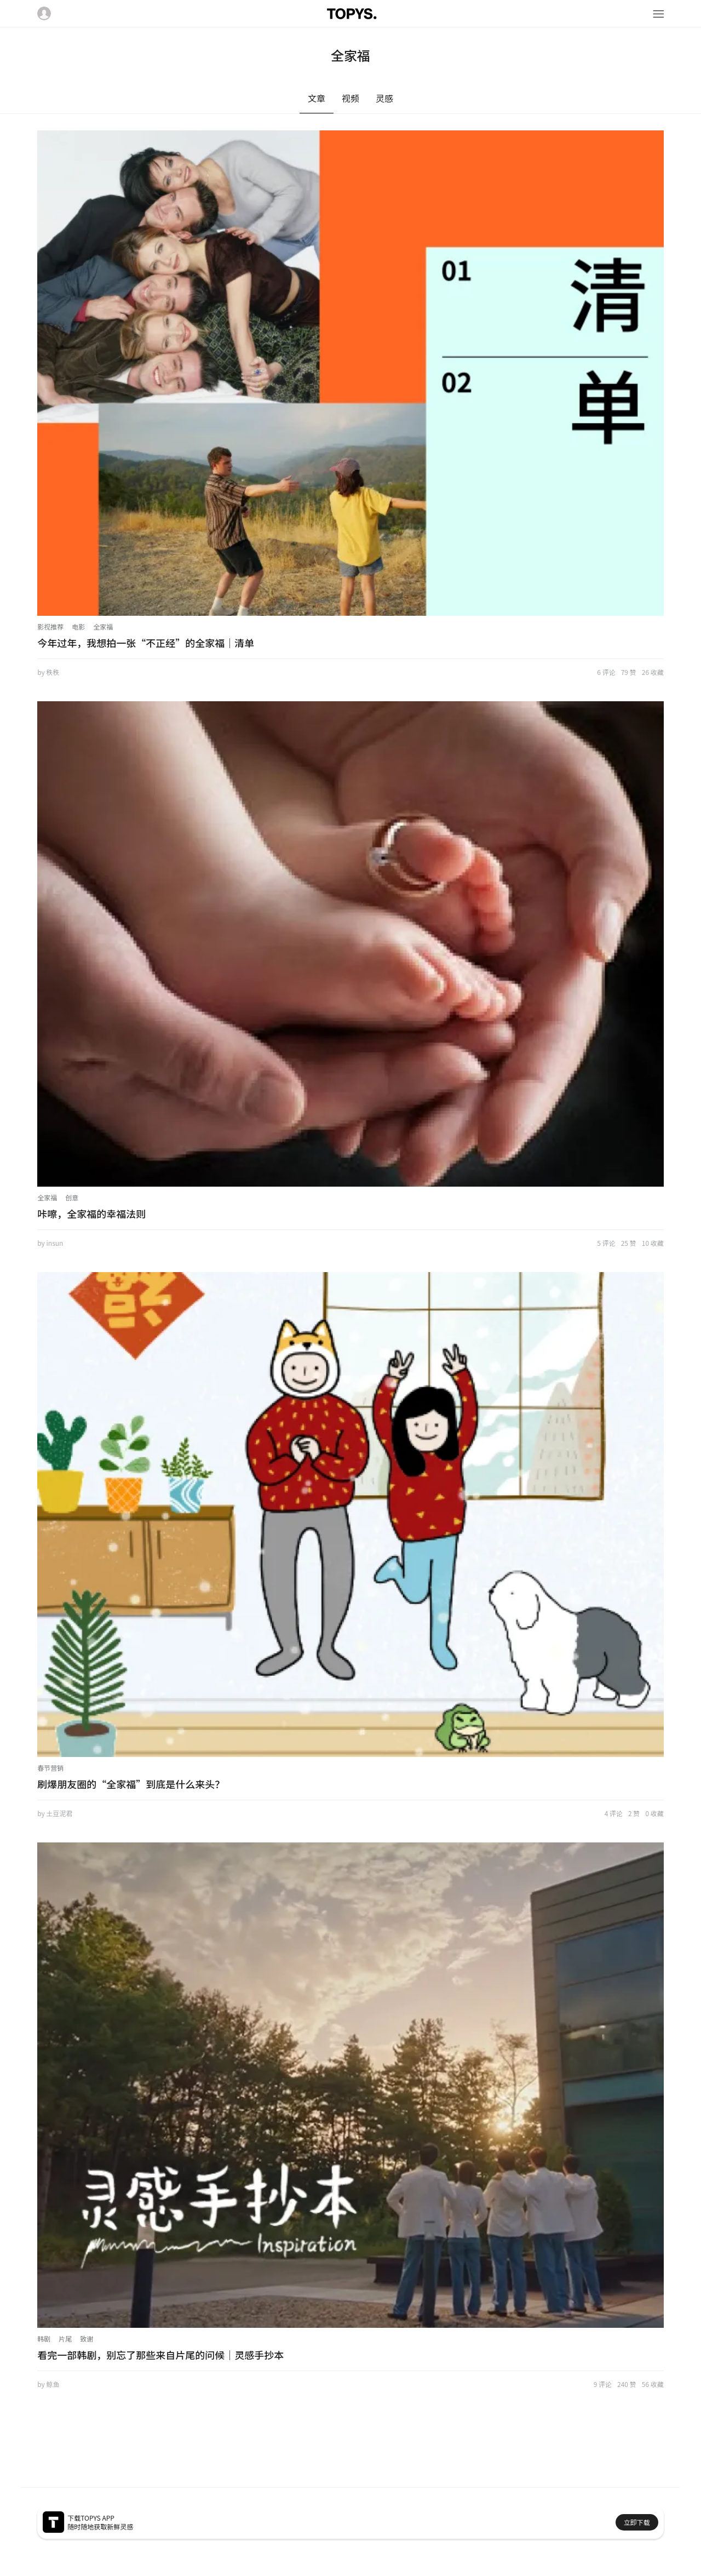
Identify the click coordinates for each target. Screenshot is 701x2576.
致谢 (86, 2338)
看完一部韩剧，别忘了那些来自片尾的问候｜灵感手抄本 (160, 2355)
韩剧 (43, 2338)
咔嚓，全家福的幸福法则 (91, 1213)
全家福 (103, 626)
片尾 (65, 2338)
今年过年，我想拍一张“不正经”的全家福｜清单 (145, 643)
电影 (78, 626)
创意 (71, 1197)
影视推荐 (50, 626)
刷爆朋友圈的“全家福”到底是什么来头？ (131, 1784)
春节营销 (50, 1767)
